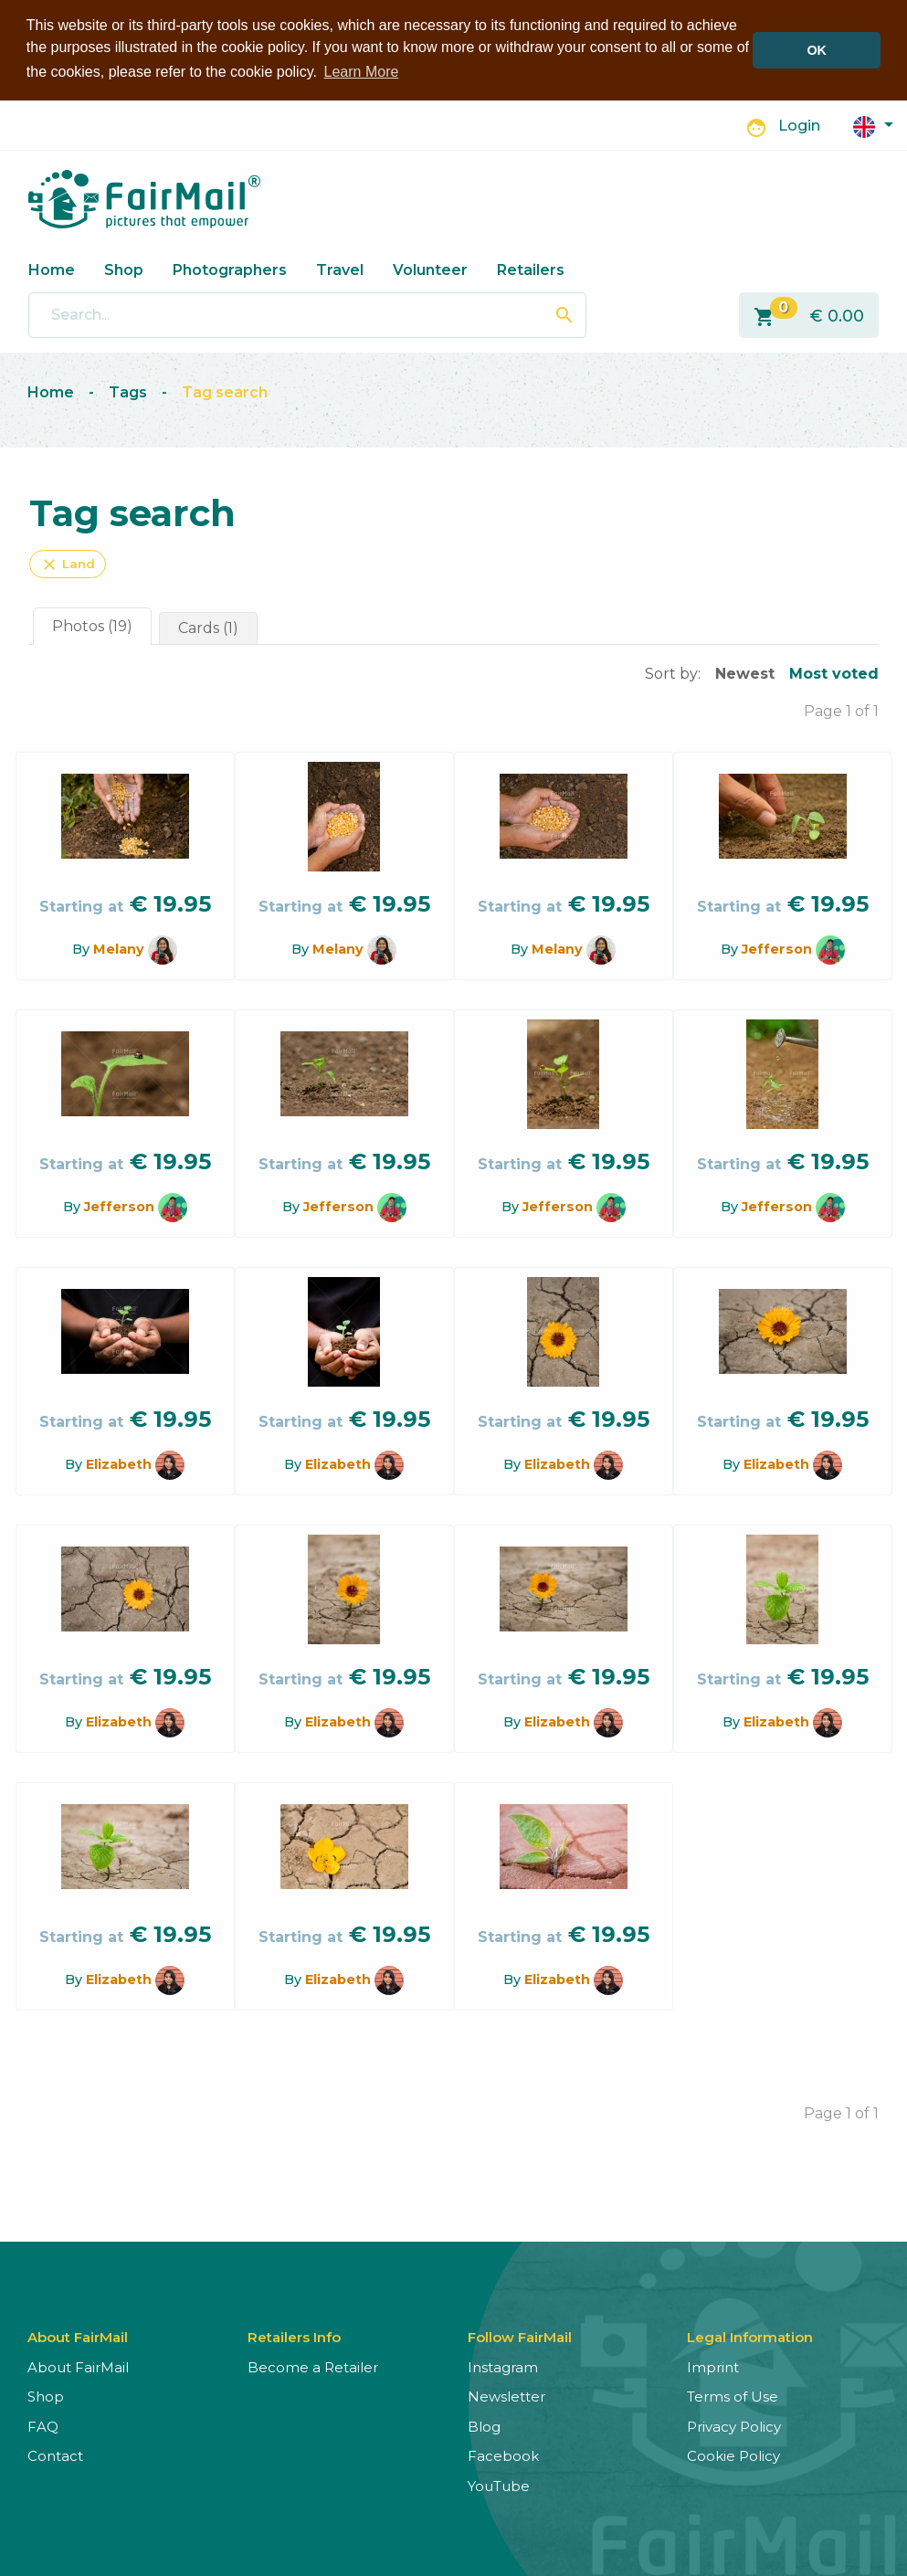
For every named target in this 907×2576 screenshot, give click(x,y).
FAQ (42, 2426)
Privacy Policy (734, 2426)
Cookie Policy (733, 2456)
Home (51, 270)
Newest (745, 673)
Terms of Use (732, 2396)
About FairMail (78, 2367)
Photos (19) (92, 626)
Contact (55, 2456)
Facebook (503, 2456)
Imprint (713, 2367)
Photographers (230, 270)
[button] (873, 125)
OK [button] (817, 50)
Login (799, 125)
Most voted (834, 673)
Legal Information (750, 2337)
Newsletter (506, 2396)
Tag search (225, 392)
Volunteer (430, 270)
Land (67, 564)
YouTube (499, 2486)
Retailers (530, 270)
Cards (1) (208, 628)
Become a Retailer (313, 2367)
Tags (128, 392)
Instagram (503, 2367)
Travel (340, 270)
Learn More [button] (361, 71)
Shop (123, 270)
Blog (484, 2426)
